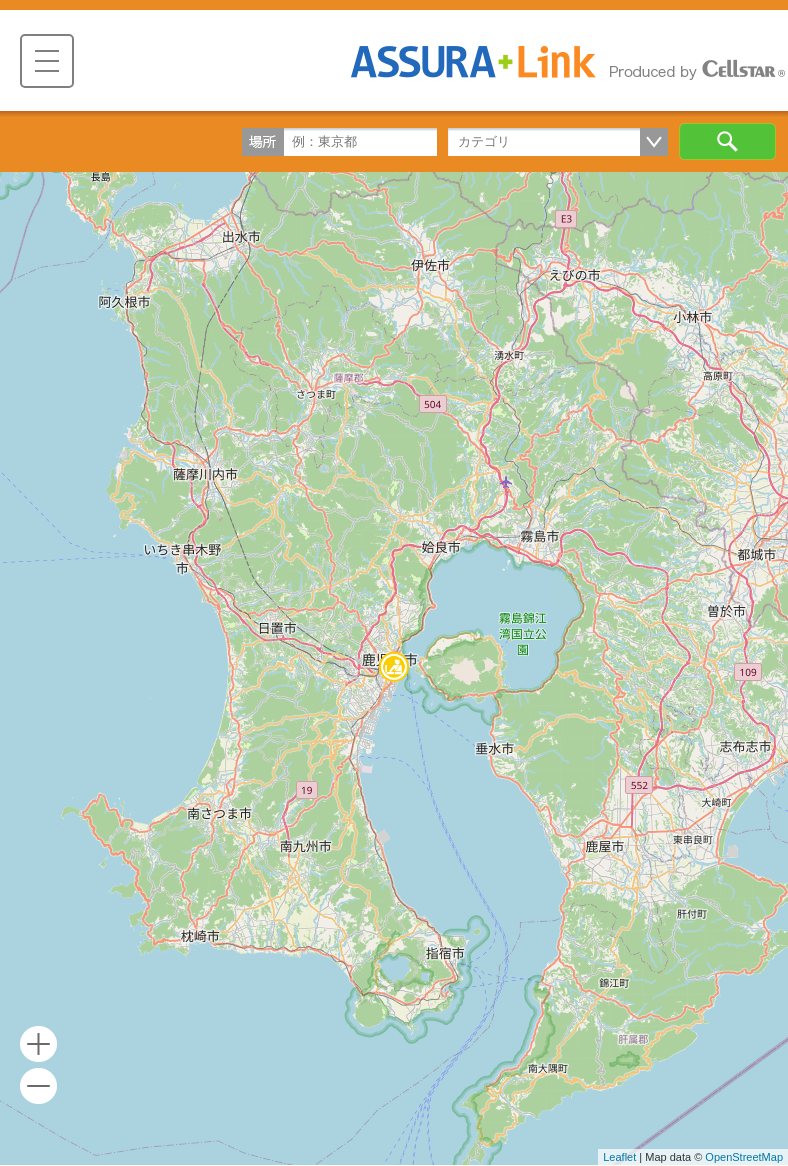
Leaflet (619, 1157)
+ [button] (38, 1044)
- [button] (38, 1086)
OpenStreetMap (744, 1157)
